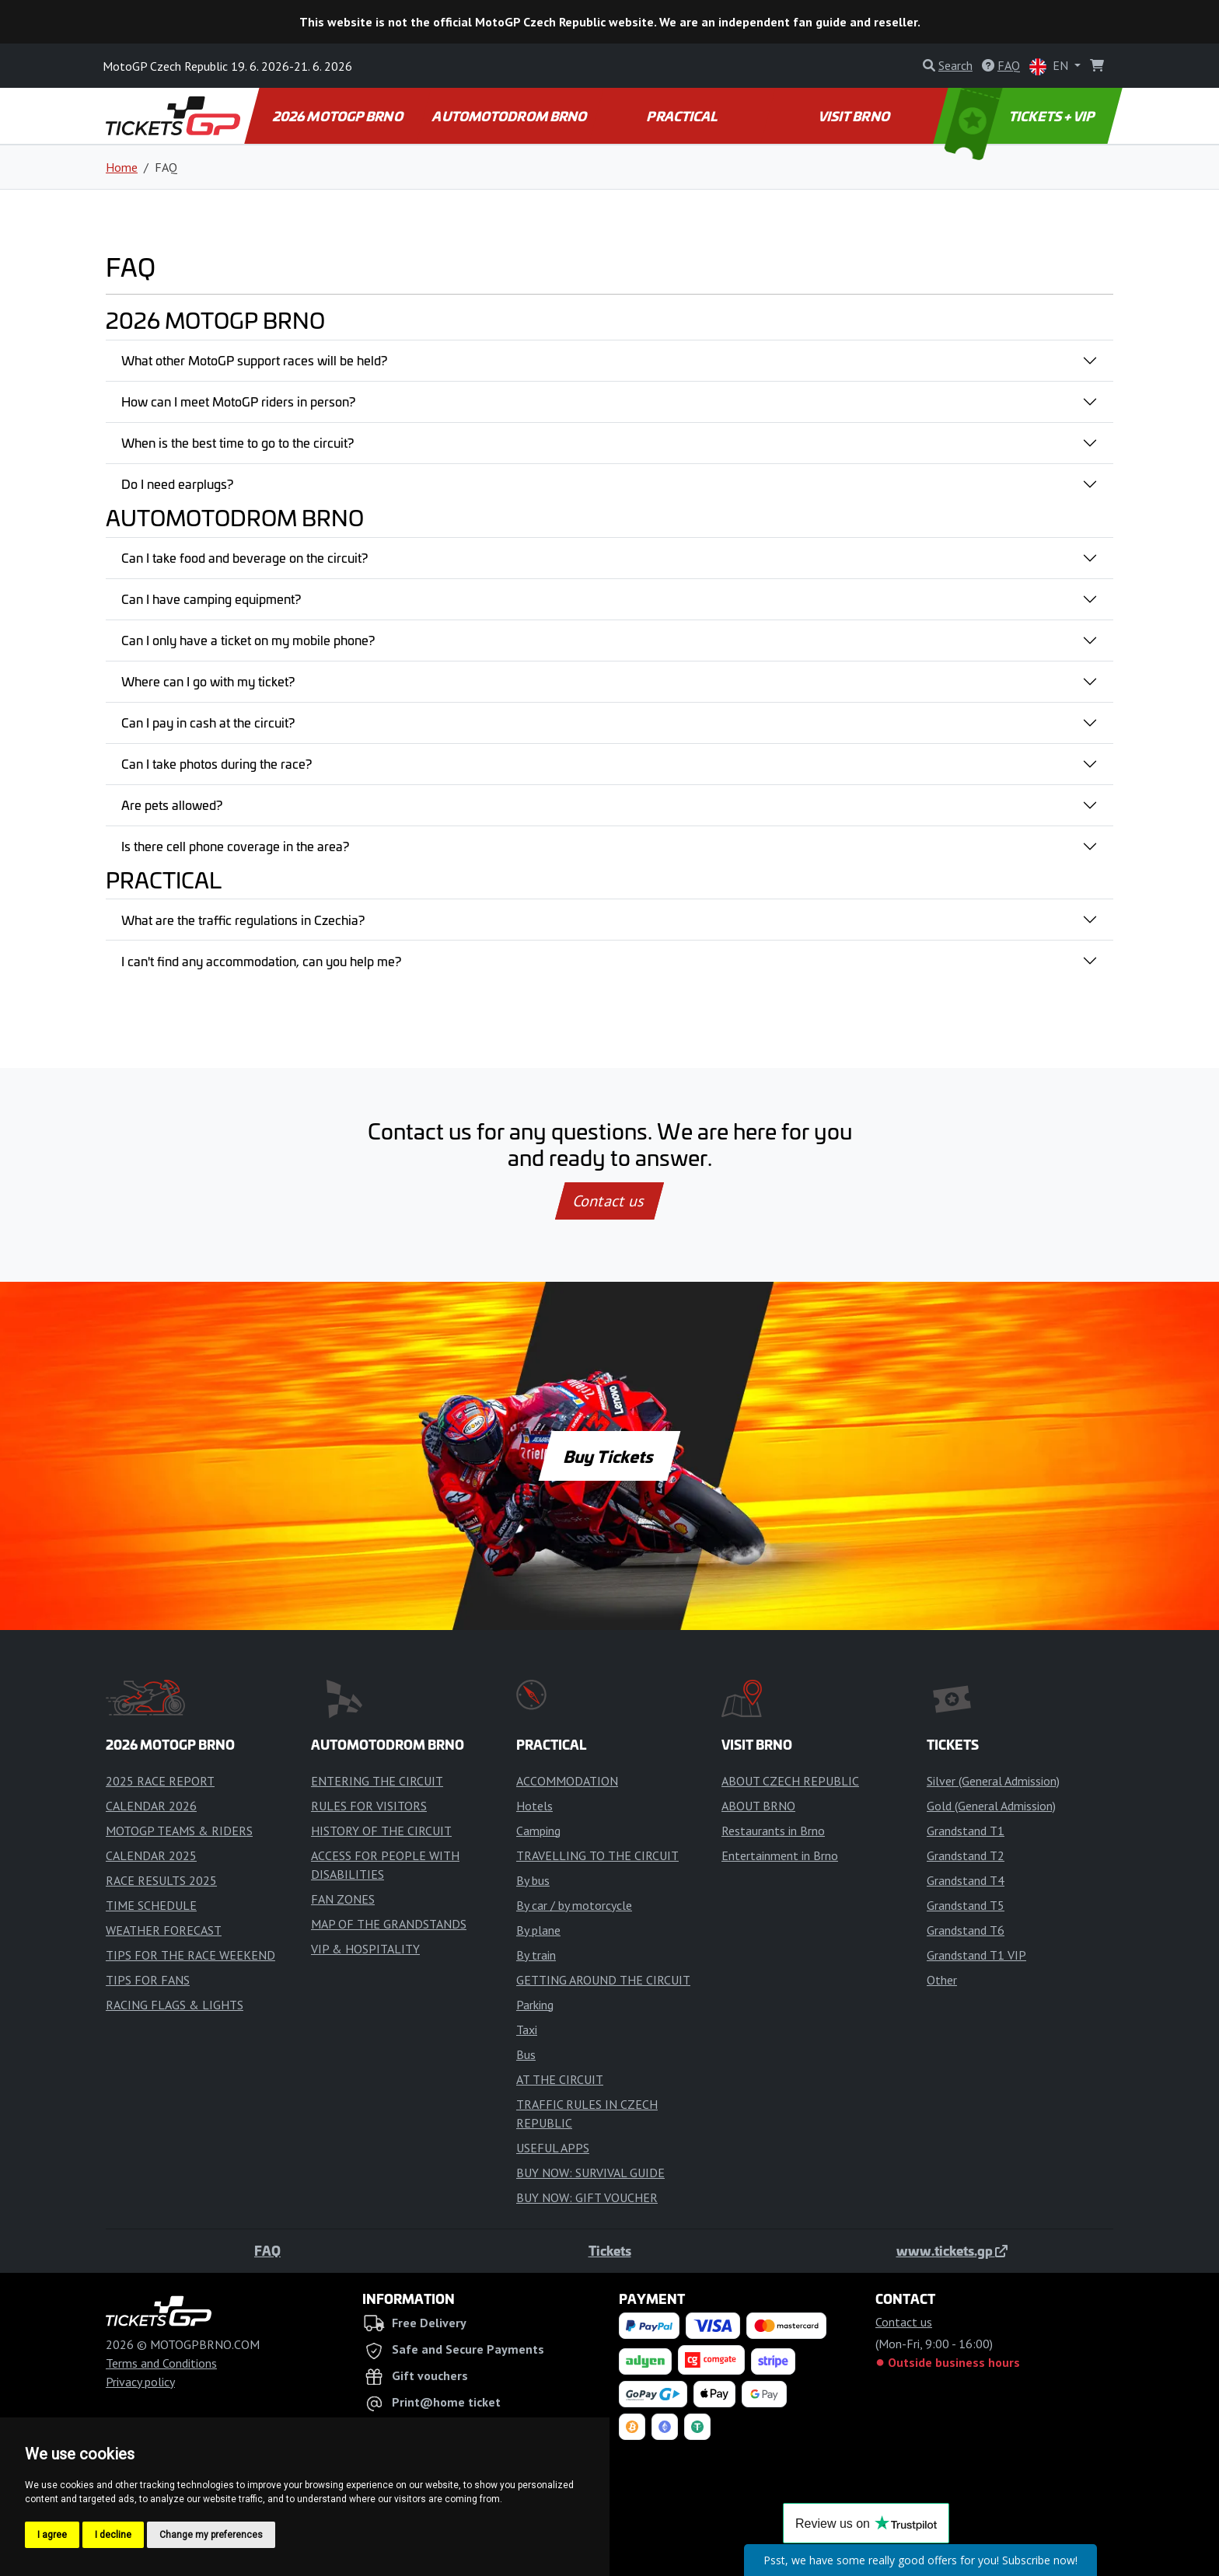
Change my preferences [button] (211, 2534)
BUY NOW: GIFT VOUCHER (587, 2197)
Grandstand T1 (965, 1830)
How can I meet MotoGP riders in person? (238, 401)
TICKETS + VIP (1021, 116)
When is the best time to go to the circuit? (237, 442)
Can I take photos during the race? (216, 763)
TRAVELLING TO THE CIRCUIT (597, 1855)
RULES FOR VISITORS (369, 1805)
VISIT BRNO (855, 115)
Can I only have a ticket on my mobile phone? (248, 639)
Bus (526, 2054)
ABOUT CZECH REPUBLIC (790, 1781)
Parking (535, 2004)
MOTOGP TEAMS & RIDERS (179, 1830)
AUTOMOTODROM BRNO (510, 115)
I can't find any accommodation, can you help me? (261, 960)
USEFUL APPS (552, 2147)
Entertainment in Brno (779, 1855)
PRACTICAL (683, 115)
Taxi (526, 2029)
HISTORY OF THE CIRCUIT (381, 1830)
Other (942, 1980)
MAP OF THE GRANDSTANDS (388, 1924)
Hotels (534, 1805)
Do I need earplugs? (177, 483)
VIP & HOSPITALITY (365, 1948)
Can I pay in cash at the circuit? (208, 722)
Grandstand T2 (965, 1855)
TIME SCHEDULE (151, 1905)
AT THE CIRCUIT (559, 2079)
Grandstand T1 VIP (976, 1955)
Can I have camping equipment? (211, 598)
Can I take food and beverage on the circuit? (244, 557)
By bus (533, 1880)
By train (536, 1955)
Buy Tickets (609, 1456)
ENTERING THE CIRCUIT (377, 1781)
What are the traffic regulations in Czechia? (243, 919)
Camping (538, 1830)
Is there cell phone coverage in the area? (235, 845)
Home (122, 167)
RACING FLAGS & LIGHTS (174, 2004)
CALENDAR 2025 (151, 1855)
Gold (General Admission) (991, 1805)
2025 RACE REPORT (160, 1781)
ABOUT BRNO (758, 1805)
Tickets (610, 2250)
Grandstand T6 (965, 1930)
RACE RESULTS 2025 (161, 1880)
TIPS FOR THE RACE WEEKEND (190, 1955)
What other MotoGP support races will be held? (254, 359)
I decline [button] (113, 2534)
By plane (538, 1930)
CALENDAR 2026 (151, 1805)
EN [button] (1050, 66)
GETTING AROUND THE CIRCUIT (603, 1980)
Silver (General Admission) (993, 1781)
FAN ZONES (343, 1899)
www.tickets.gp (952, 2250)
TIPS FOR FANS (148, 1980)
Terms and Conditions (161, 2363)
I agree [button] (52, 2534)
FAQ (267, 2250)
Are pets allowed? (171, 804)
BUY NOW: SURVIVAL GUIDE (590, 2172)
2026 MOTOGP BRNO (338, 115)
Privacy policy (140, 2381)
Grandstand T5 (965, 1905)
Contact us (609, 1201)
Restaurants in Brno (773, 1830)
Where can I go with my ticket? (208, 680)
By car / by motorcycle (574, 1905)
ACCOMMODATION (567, 1781)
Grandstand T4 (965, 1880)
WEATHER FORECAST (164, 1930)
